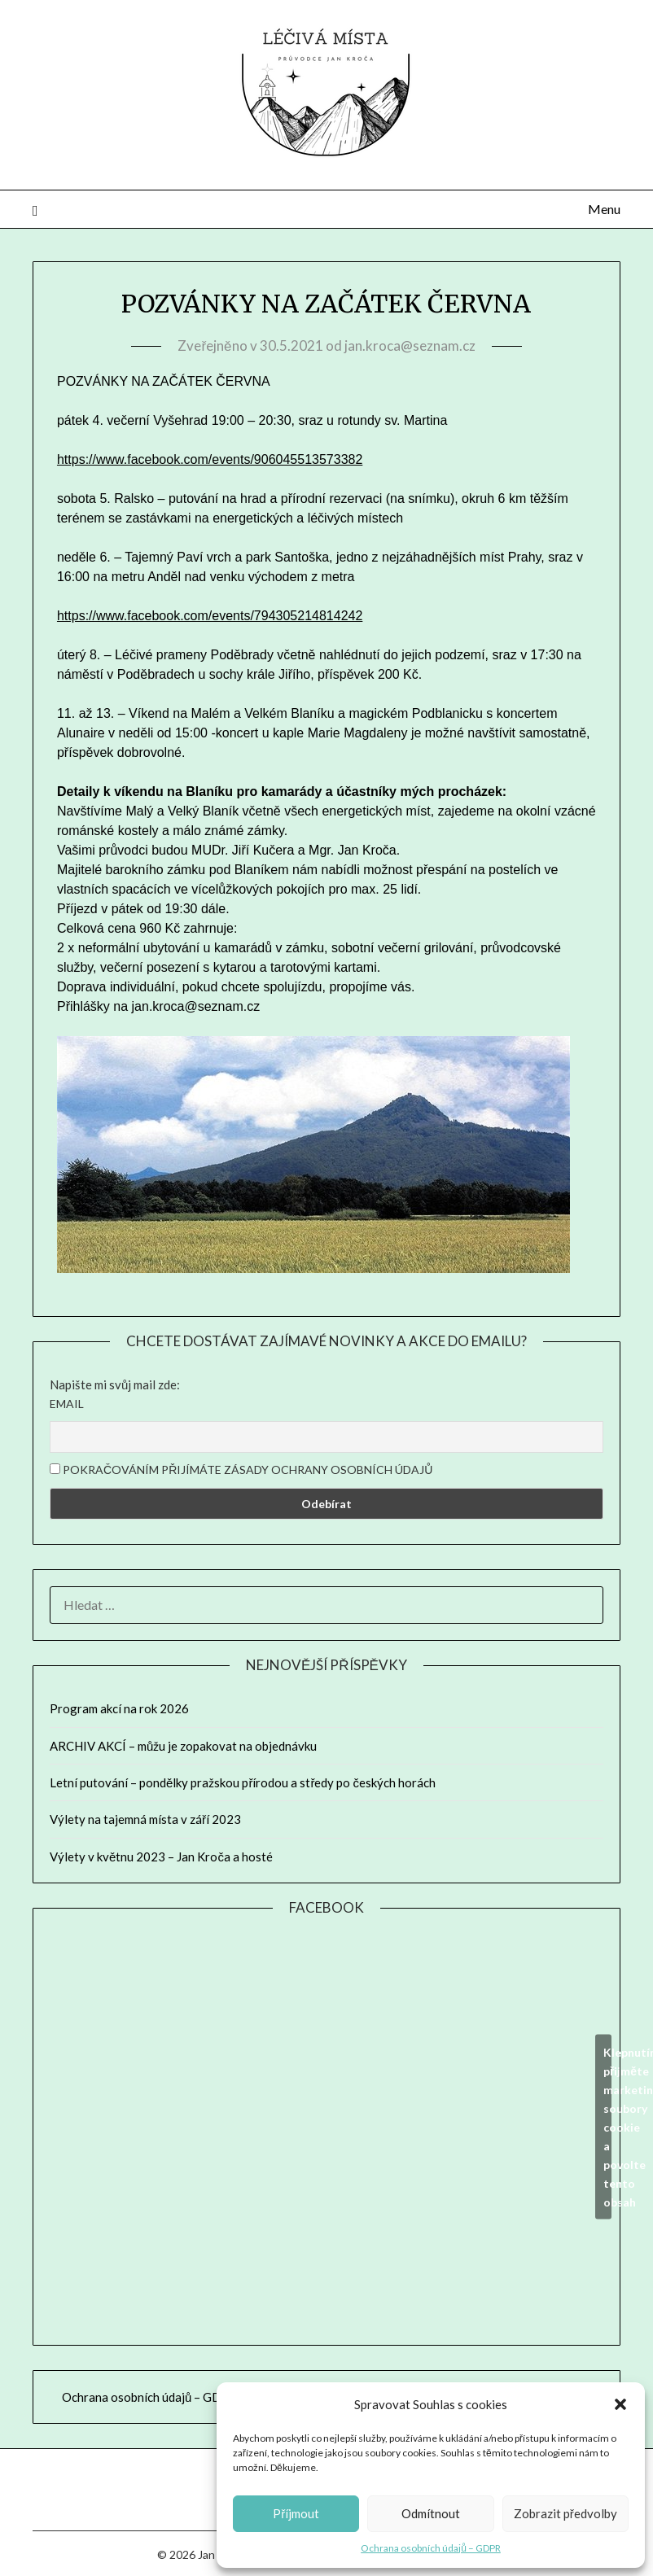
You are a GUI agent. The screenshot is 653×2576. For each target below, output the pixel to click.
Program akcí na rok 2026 (119, 1708)
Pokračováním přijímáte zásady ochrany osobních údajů (241, 1469)
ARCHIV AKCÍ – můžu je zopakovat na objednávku (183, 1745)
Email (67, 1403)
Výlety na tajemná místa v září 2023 (145, 1819)
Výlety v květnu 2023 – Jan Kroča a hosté (161, 1856)
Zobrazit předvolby (565, 2513)
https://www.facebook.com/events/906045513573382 (209, 459)
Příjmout (296, 2513)
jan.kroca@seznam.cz (410, 345)
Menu (604, 208)
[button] (620, 2404)
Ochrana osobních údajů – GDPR (431, 2548)
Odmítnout (430, 2513)
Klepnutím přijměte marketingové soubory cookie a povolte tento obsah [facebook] (607, 2126)
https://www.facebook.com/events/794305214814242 (209, 616)
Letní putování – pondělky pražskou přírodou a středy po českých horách (243, 1782)
